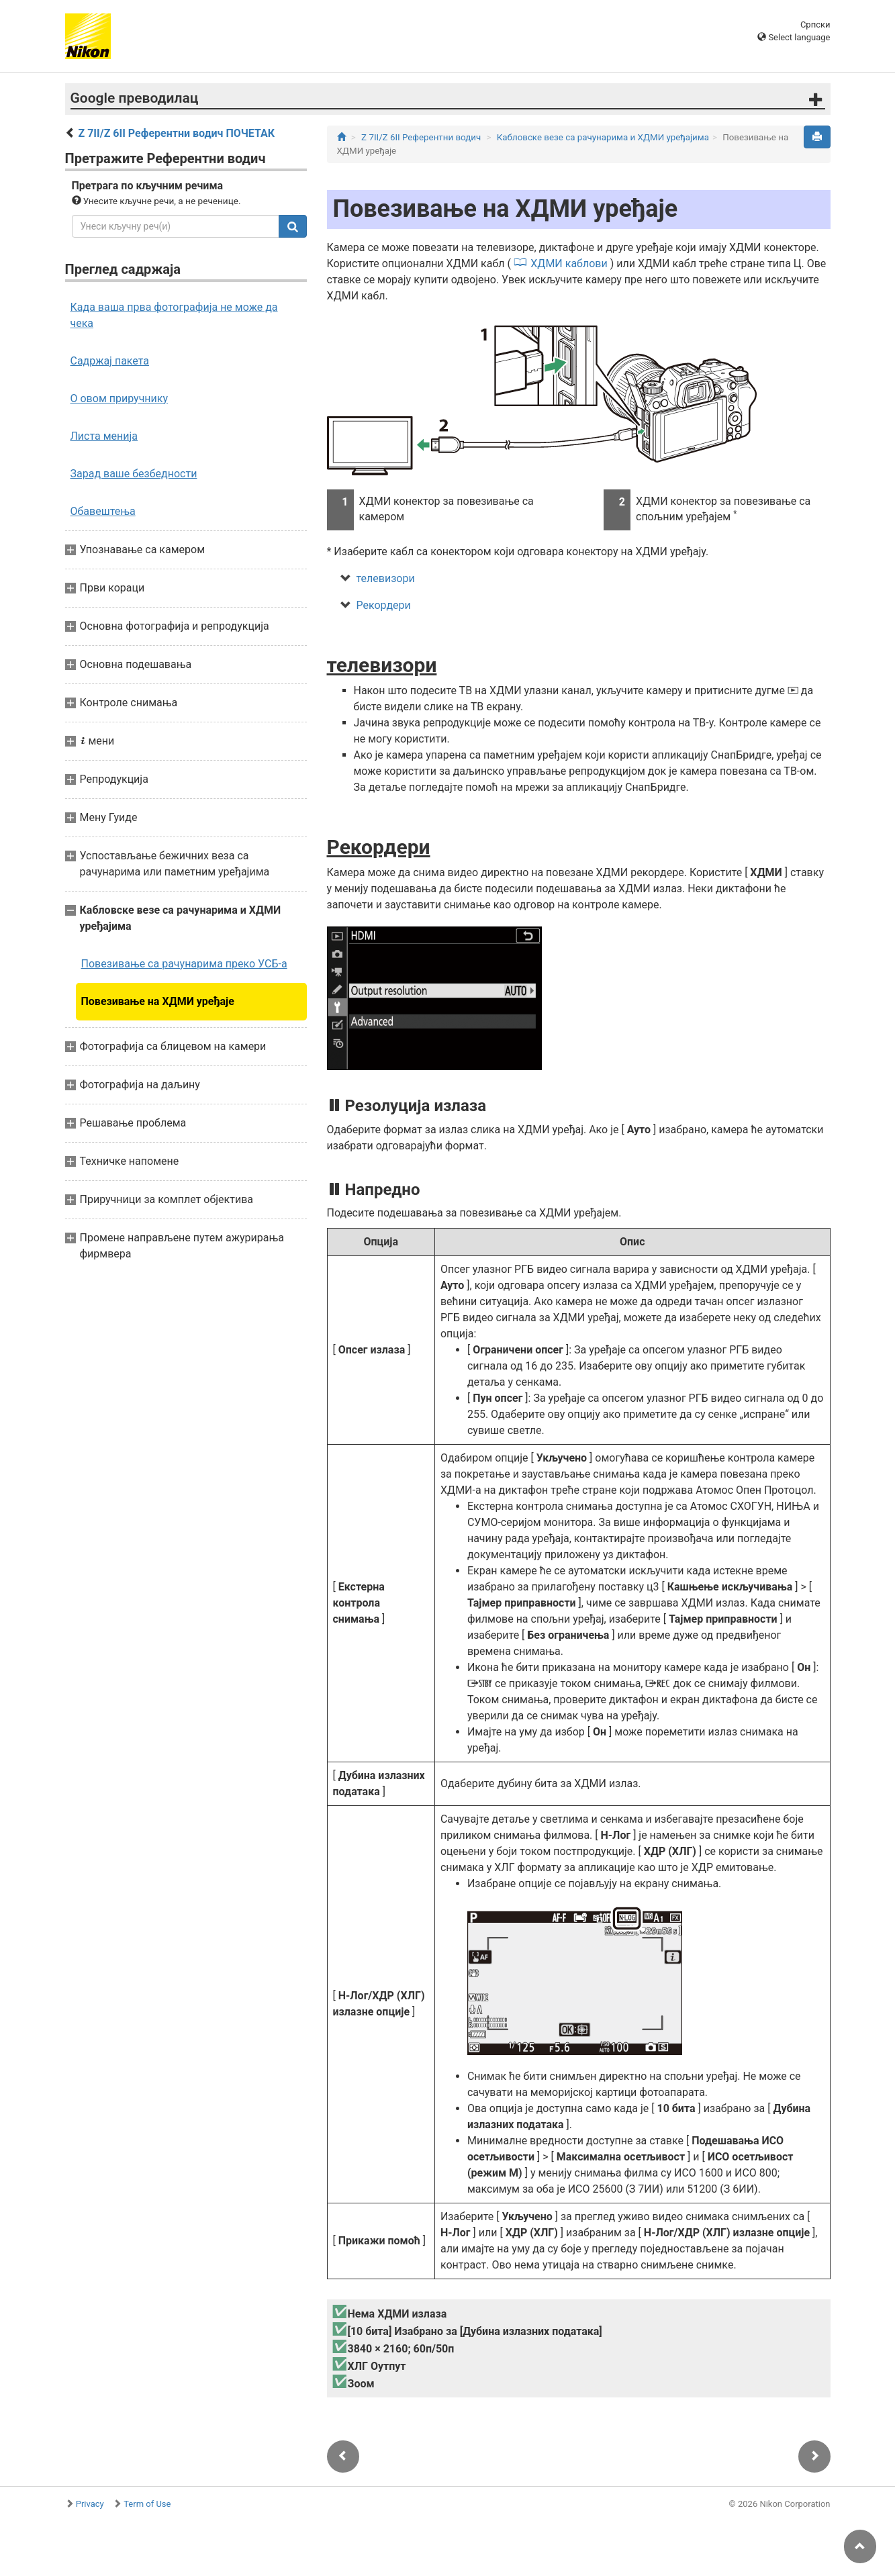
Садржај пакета (110, 360)
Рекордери (384, 605)
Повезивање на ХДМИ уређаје (157, 1001)
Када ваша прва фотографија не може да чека (174, 315)
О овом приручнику (119, 398)
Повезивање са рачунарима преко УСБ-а (184, 963)
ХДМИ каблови (569, 263)
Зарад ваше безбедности (133, 473)
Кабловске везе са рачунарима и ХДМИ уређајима (603, 137)
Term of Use (147, 2504)
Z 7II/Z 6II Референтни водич (421, 137)
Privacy (90, 2504)
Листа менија (104, 436)
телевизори (386, 578)
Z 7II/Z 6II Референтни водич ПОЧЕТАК (176, 133)
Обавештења (103, 511)
